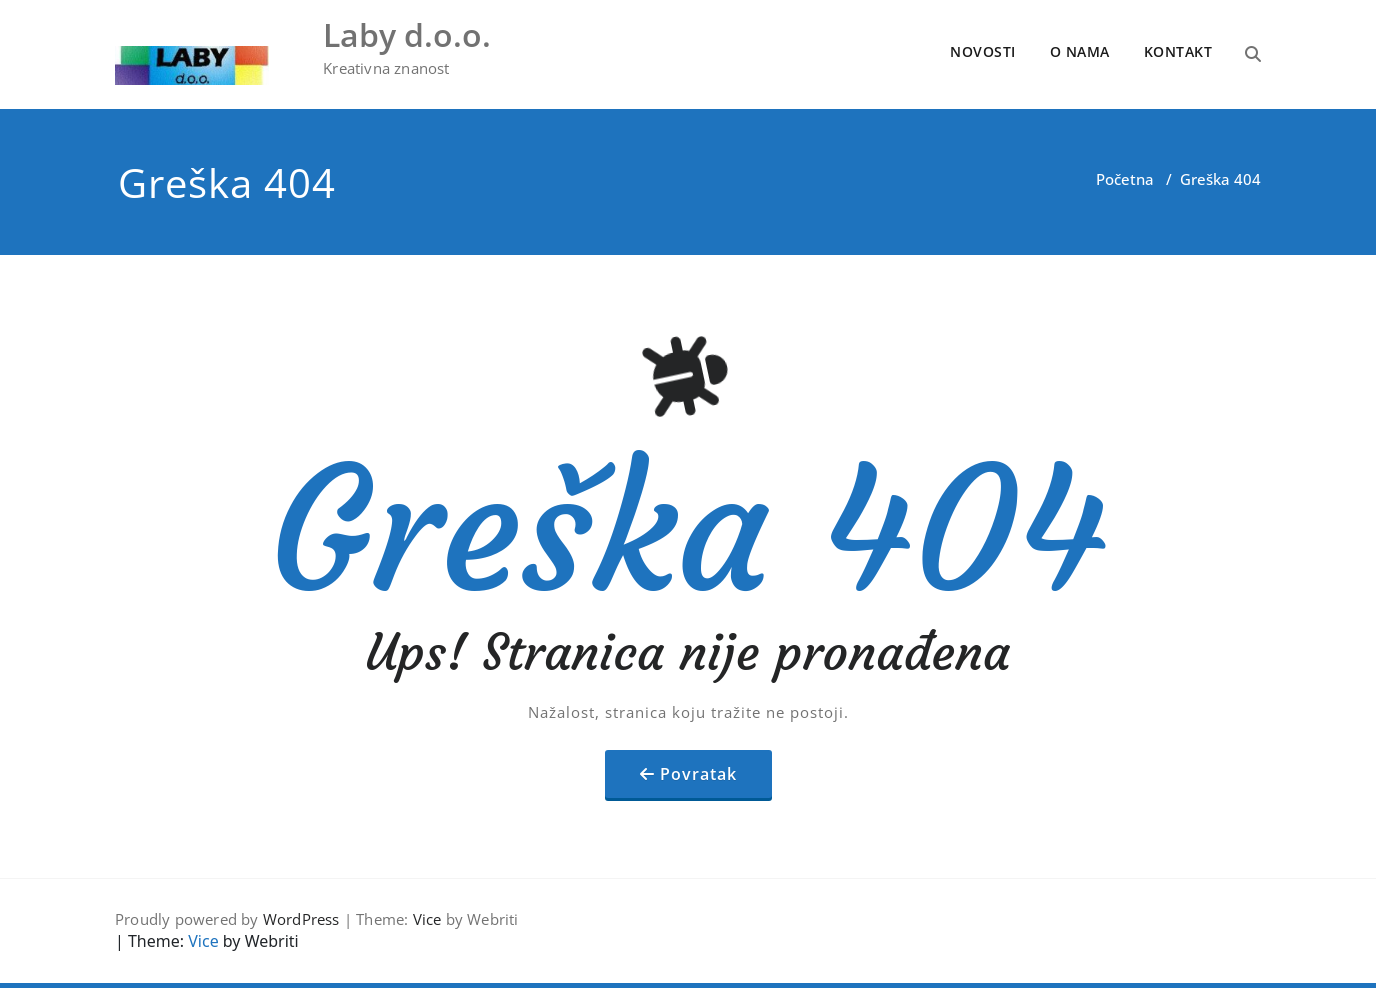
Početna (1125, 179)
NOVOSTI (983, 51)
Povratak (698, 774)
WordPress (301, 919)
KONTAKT (1178, 51)
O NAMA (1080, 51)
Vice (427, 919)
